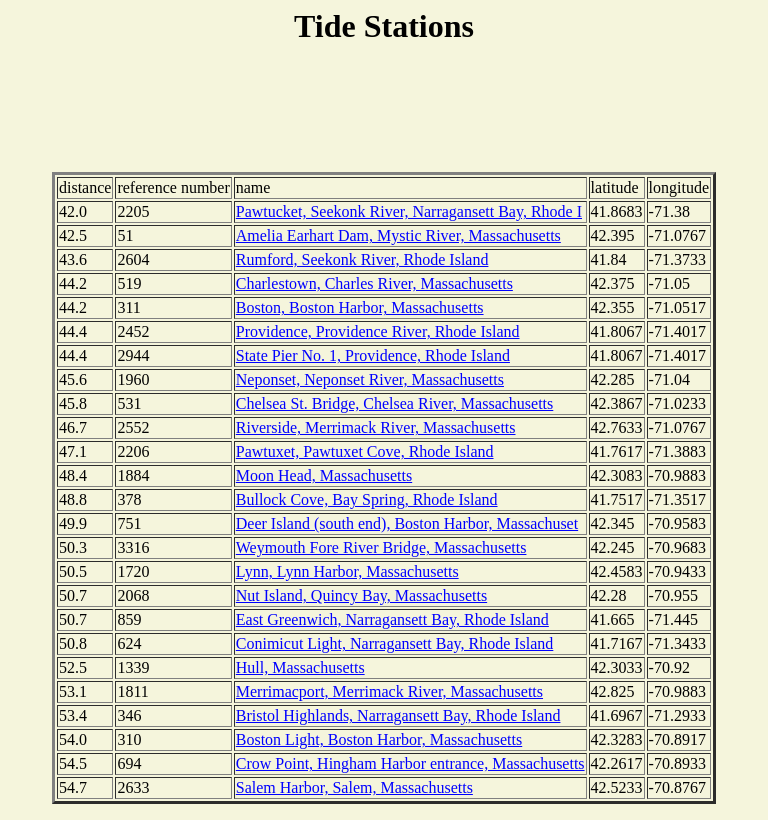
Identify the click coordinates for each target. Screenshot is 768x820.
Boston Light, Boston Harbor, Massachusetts (379, 739)
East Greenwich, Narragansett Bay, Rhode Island (392, 619)
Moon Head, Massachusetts (324, 475)
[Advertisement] (384, 111)
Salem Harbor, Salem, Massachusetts (354, 787)
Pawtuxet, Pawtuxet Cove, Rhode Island (365, 451)
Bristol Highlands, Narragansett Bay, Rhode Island (398, 715)
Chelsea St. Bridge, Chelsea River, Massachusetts (395, 403)
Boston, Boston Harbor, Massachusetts (360, 307)
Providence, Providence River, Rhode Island (378, 331)
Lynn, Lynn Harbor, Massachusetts (347, 571)
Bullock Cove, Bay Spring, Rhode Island (367, 499)
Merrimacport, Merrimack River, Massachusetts (389, 691)
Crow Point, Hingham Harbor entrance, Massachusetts (410, 763)
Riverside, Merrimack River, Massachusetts (376, 427)
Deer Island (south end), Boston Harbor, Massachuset (407, 523)
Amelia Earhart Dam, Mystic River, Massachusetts (398, 235)
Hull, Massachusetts (300, 667)
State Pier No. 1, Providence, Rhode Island (373, 355)
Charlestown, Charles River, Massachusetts (374, 283)
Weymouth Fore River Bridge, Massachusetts (381, 547)
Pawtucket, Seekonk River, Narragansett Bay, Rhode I (409, 211)
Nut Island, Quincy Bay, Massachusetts (361, 595)
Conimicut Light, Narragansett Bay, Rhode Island (395, 643)
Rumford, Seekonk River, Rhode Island (362, 259)
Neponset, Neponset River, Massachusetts (370, 379)
